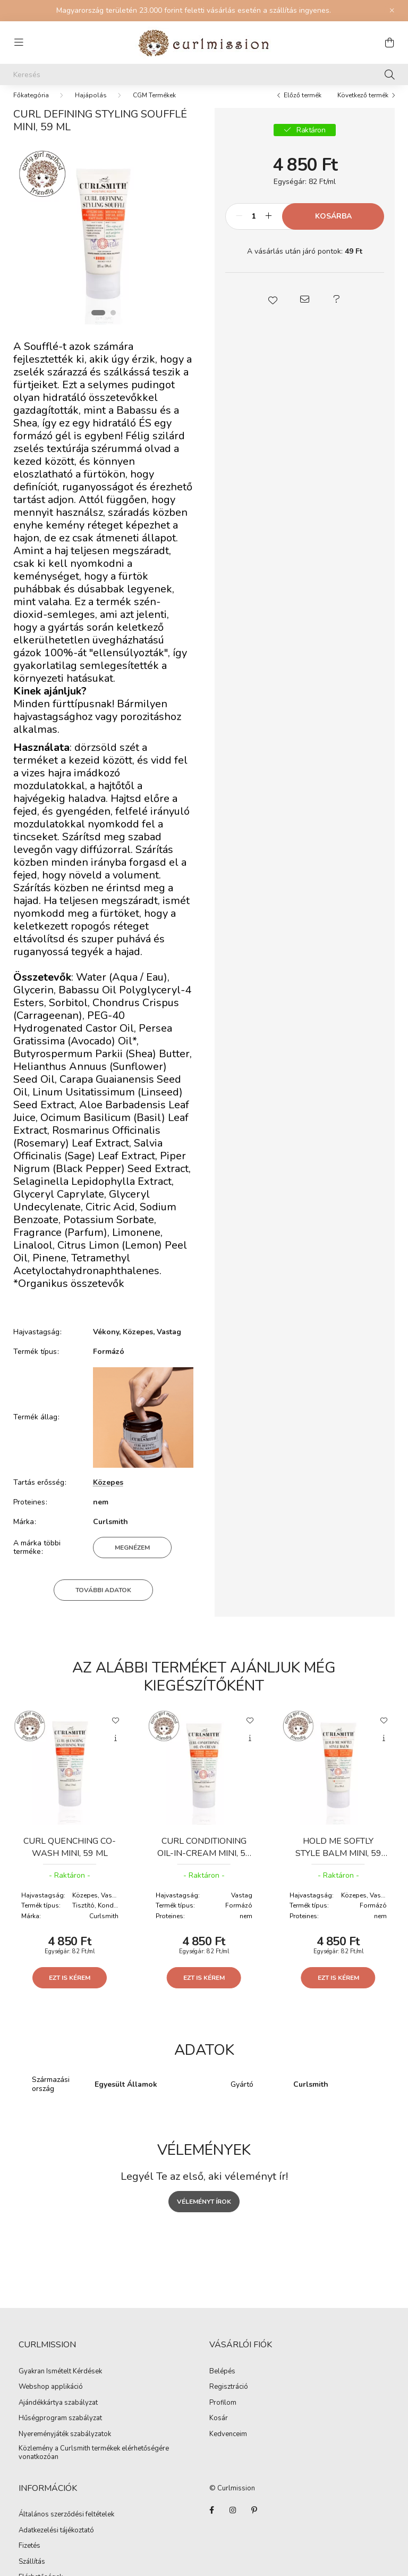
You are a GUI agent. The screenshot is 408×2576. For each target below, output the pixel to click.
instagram (232, 2520)
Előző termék (302, 106)
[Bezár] (392, 11)
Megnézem (132, 1558)
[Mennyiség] (253, 227)
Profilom (222, 2414)
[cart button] (389, 42)
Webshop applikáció (51, 2398)
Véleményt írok (204, 2212)
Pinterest (254, 2520)
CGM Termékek (154, 106)
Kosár (218, 2429)
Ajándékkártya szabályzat (58, 2414)
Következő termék (362, 106)
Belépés (222, 2382)
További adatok (103, 1600)
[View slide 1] (98, 323)
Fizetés (29, 2557)
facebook (211, 2520)
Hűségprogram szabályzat (60, 2429)
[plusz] (268, 227)
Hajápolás (91, 106)
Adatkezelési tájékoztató (56, 2541)
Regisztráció (228, 2398)
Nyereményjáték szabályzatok (65, 2445)
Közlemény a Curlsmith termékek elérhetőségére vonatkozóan (94, 2463)
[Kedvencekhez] (116, 1730)
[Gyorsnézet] (116, 1749)
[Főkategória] (31, 106)
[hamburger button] (18, 42)
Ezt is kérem (69, 1988)
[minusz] (239, 227)
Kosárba (333, 227)
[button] (273, 310)
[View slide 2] (113, 323)
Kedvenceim (228, 2445)
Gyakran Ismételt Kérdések (60, 2382)
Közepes (108, 1493)
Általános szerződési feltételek (66, 2525)
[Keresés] (204, 74)
